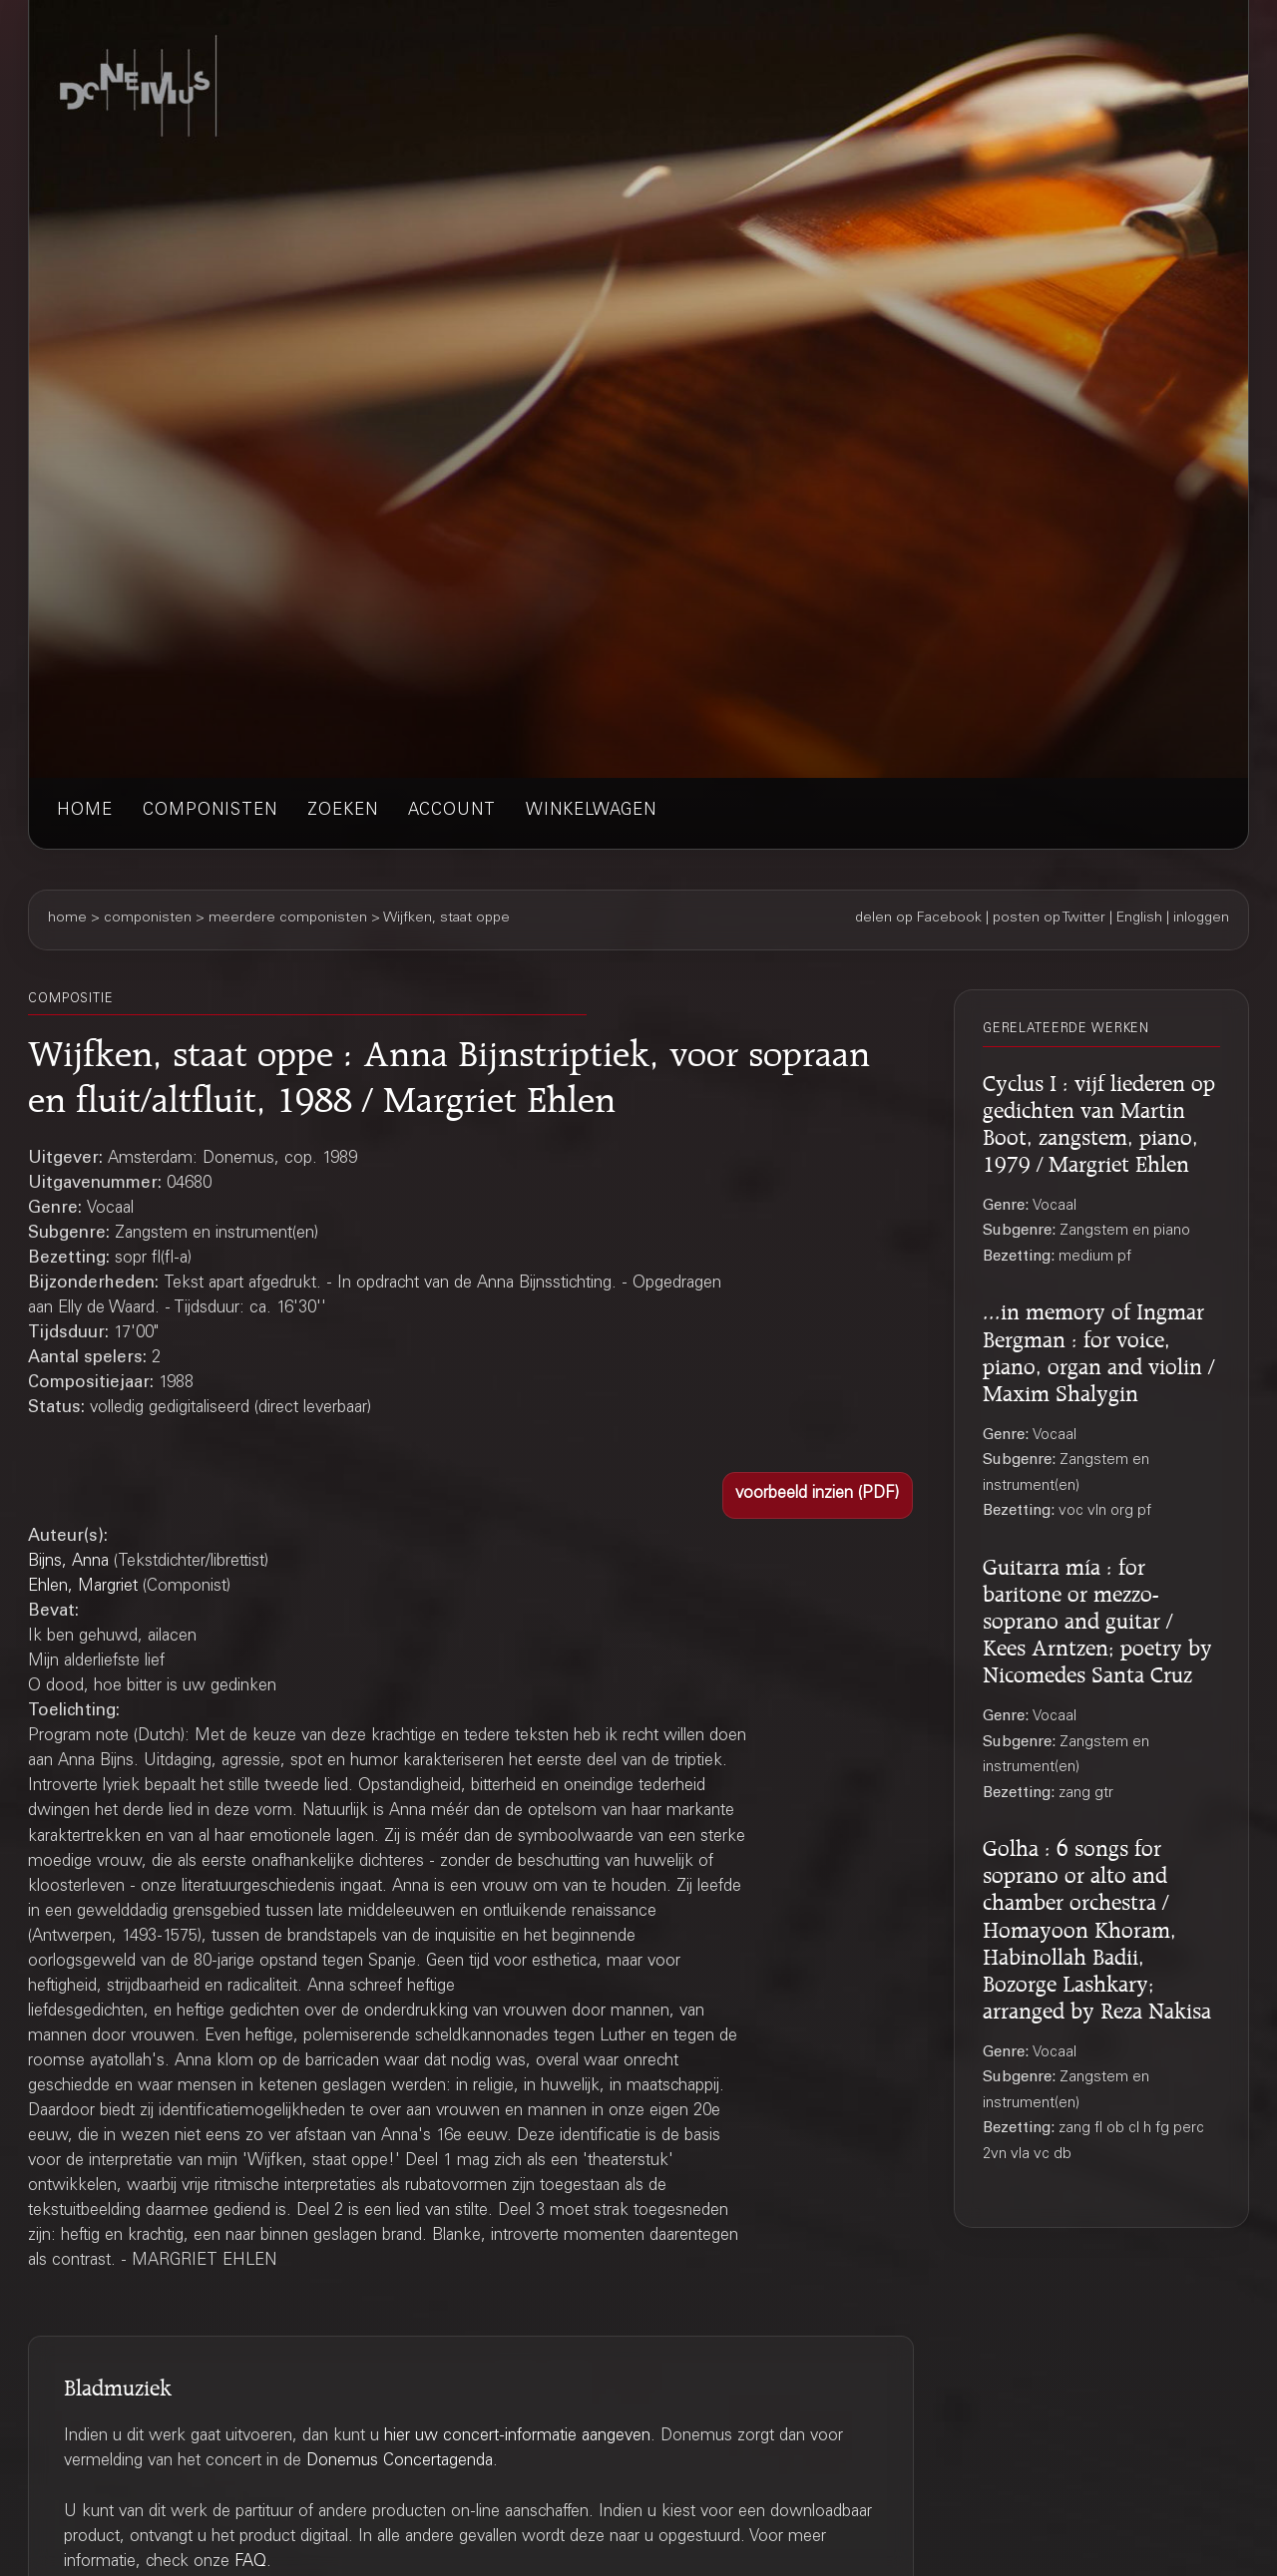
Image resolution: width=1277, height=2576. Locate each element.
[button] (817, 1495)
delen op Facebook (918, 918)
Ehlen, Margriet (83, 1587)
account (452, 811)
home (85, 811)
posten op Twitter (1049, 918)
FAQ (250, 2562)
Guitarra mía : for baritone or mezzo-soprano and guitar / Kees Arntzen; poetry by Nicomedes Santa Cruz (1097, 1617)
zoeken (342, 811)
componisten (210, 811)
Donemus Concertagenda (399, 2461)
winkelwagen (591, 811)
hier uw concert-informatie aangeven (517, 2436)
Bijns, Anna (68, 1562)
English (1139, 918)
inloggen (1201, 918)
